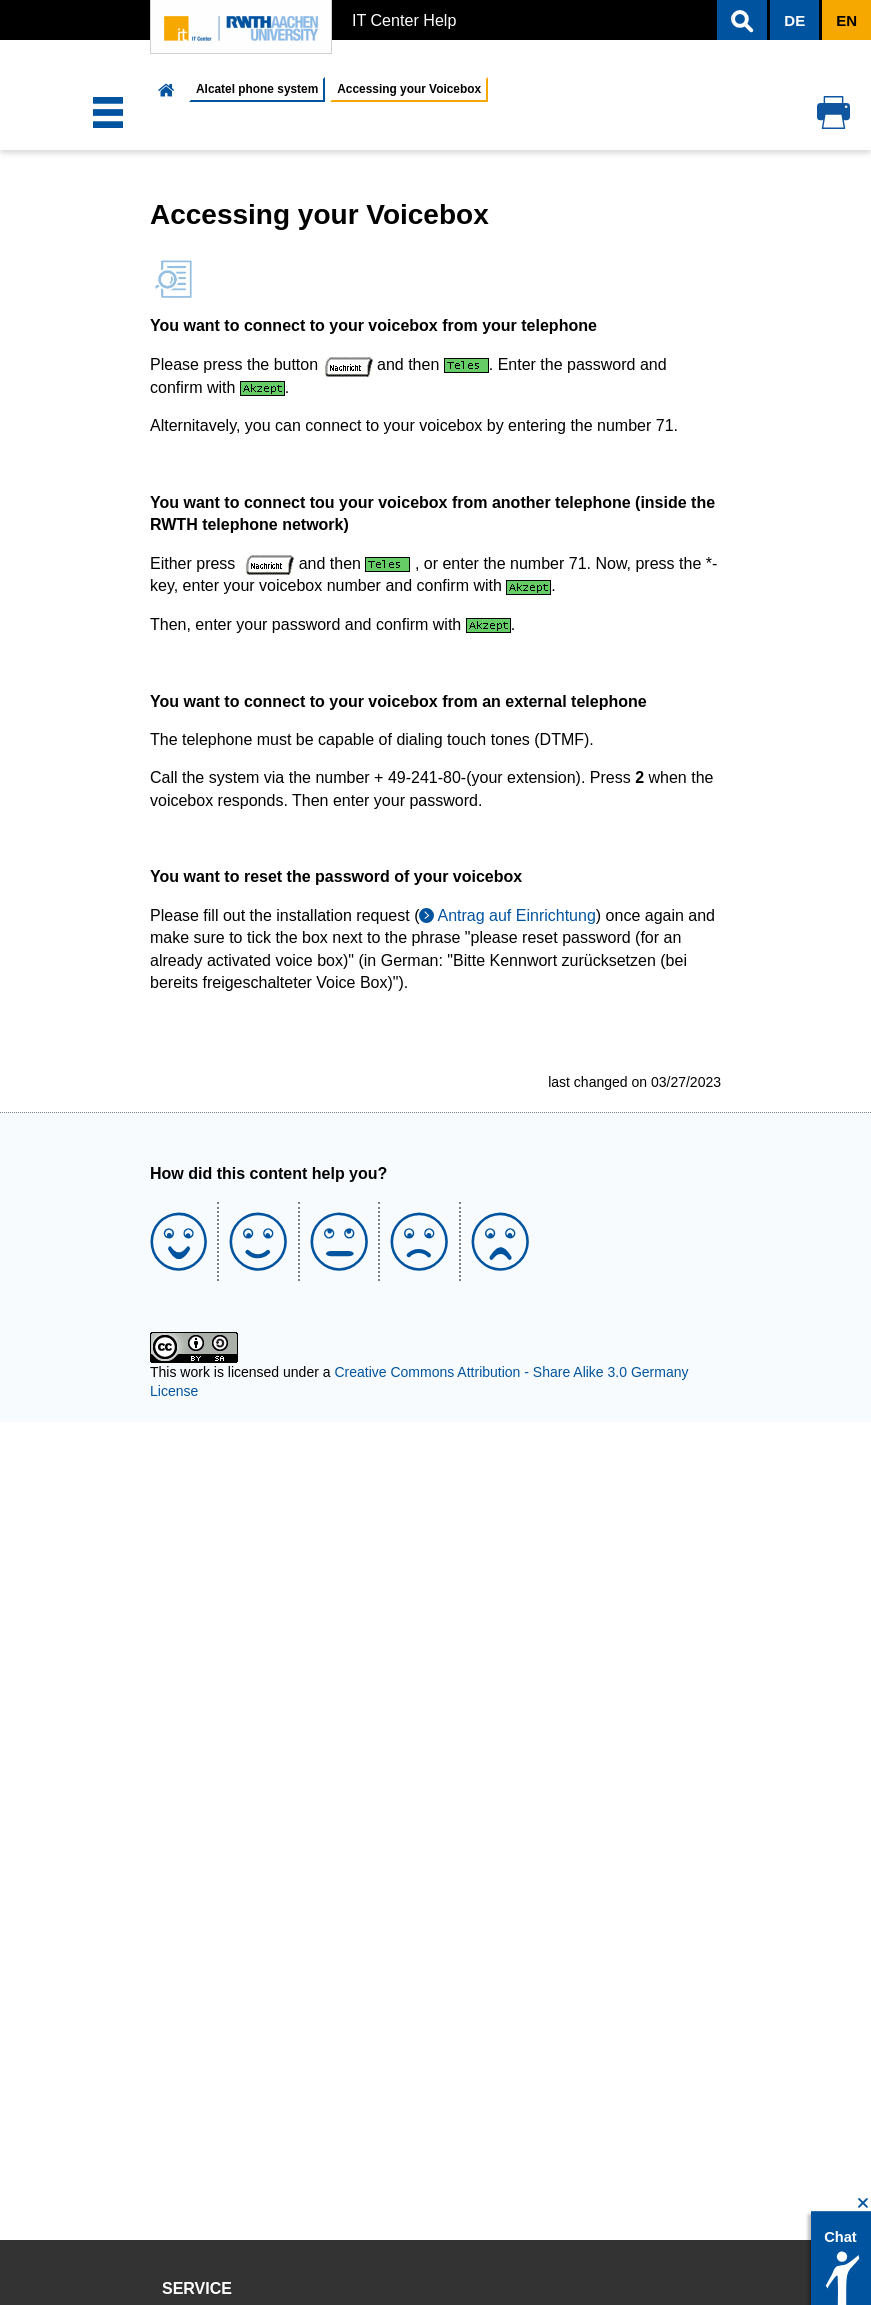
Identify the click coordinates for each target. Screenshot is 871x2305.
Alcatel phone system (257, 89)
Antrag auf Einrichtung (516, 915)
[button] (742, 20)
